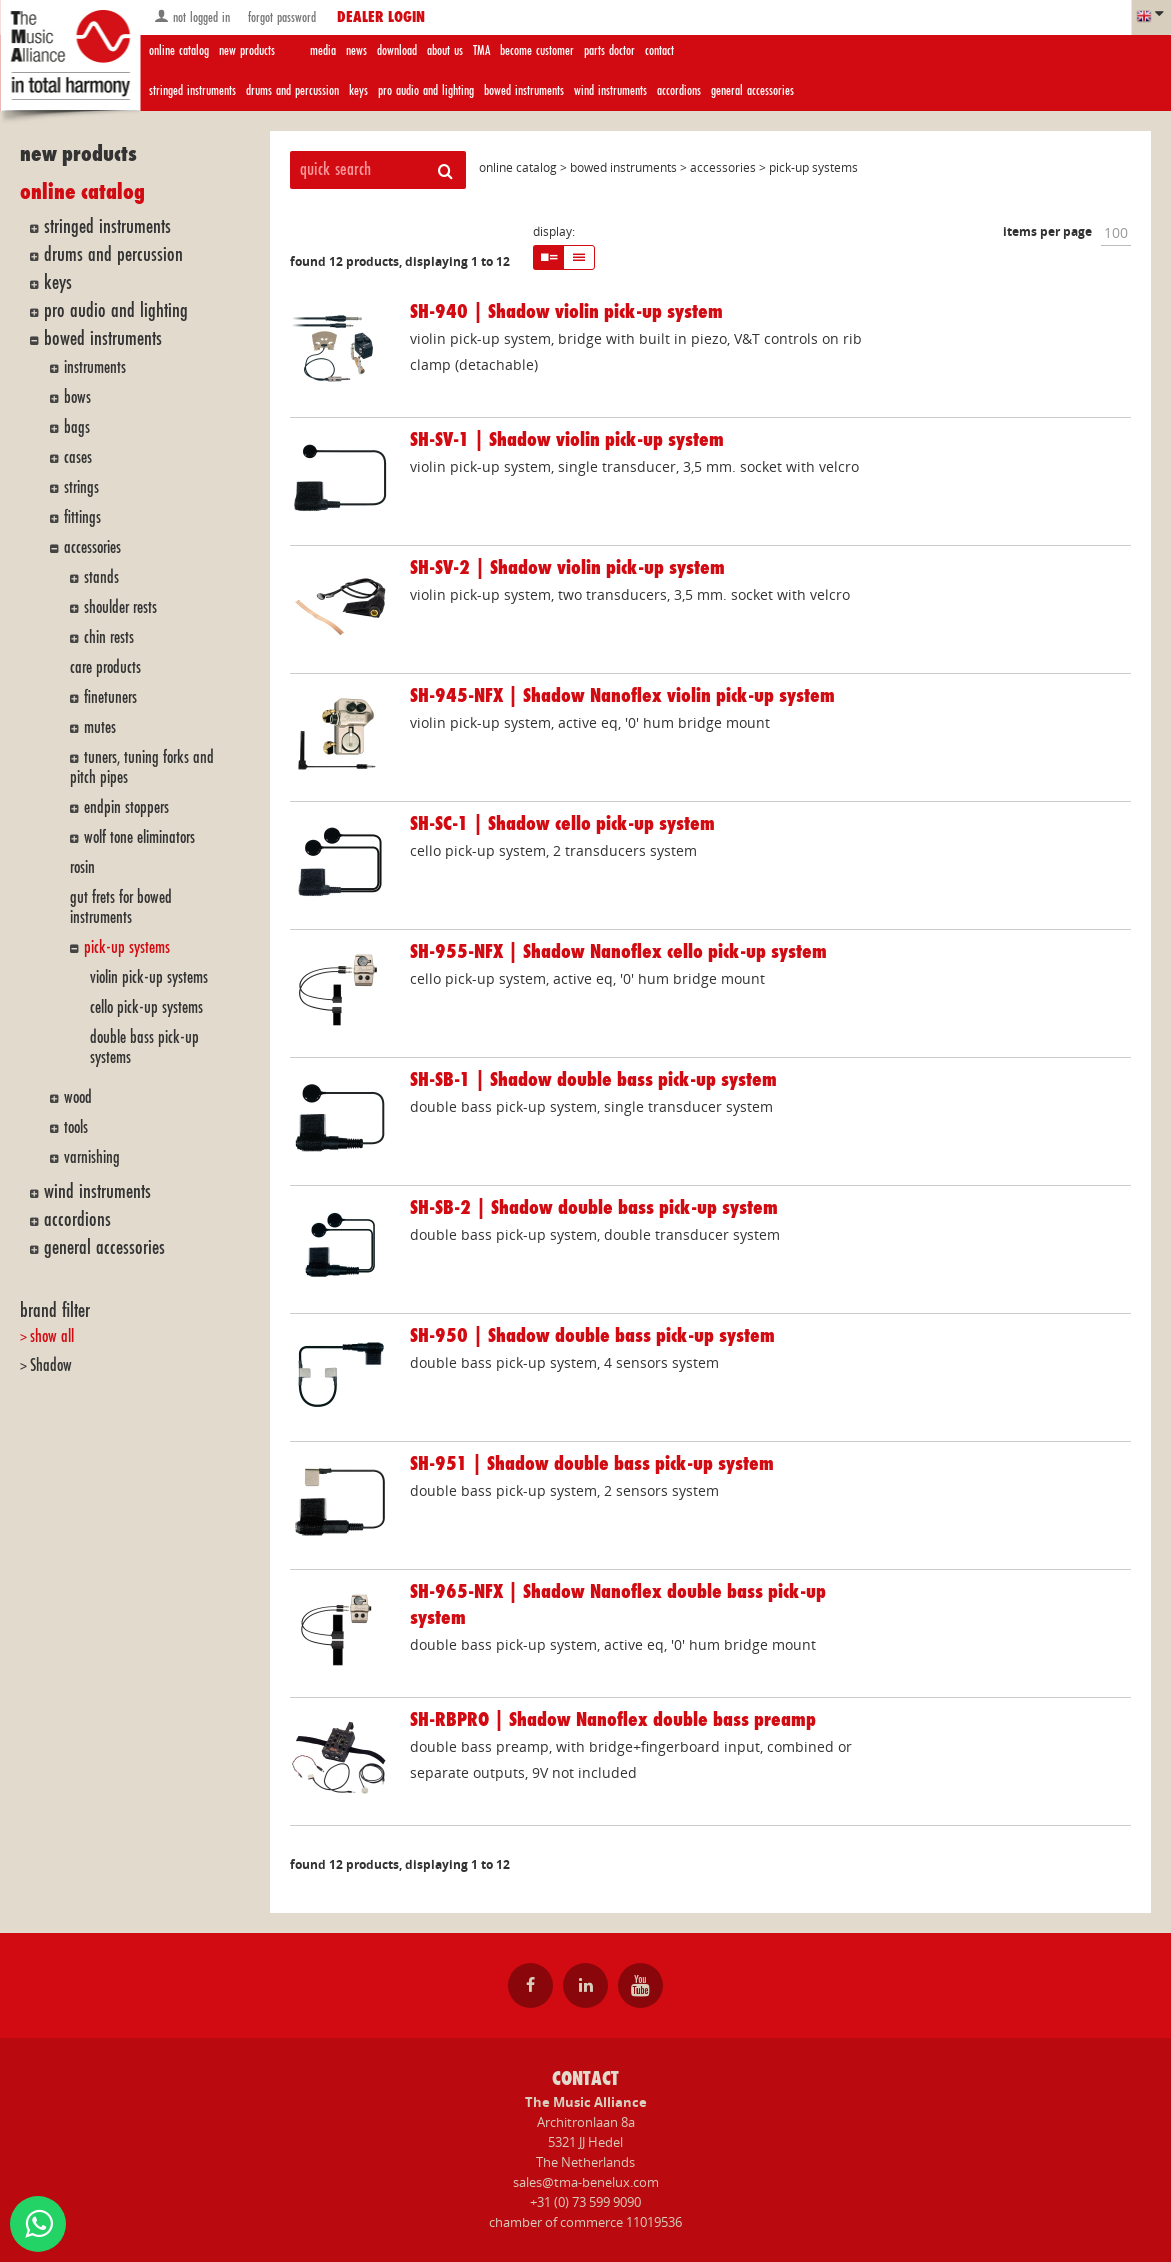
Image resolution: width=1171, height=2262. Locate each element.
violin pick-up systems (149, 977)
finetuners (110, 697)
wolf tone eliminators (139, 837)
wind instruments (610, 90)
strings (81, 487)
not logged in (192, 16)
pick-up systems (127, 947)
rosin (82, 867)
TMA (481, 50)
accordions (679, 90)
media (323, 50)
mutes (100, 727)
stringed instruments (192, 90)
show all (52, 1336)
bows (77, 397)
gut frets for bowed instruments (121, 907)
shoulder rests (120, 607)
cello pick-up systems (146, 1007)
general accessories (752, 90)
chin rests (109, 637)
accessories (92, 547)
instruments (95, 367)
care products (105, 667)
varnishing (92, 1157)
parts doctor (609, 50)
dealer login (381, 18)
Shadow (51, 1365)
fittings (82, 517)
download (397, 50)
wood (78, 1097)
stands (101, 577)
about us (445, 50)
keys (358, 90)
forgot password (280, 17)
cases (78, 457)
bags (77, 427)
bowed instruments (524, 90)
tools (76, 1127)
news (356, 50)
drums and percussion (292, 90)
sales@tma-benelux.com (586, 2182)
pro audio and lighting (426, 90)
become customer (537, 50)
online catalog (179, 50)
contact (659, 50)
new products (247, 50)
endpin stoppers (126, 807)
